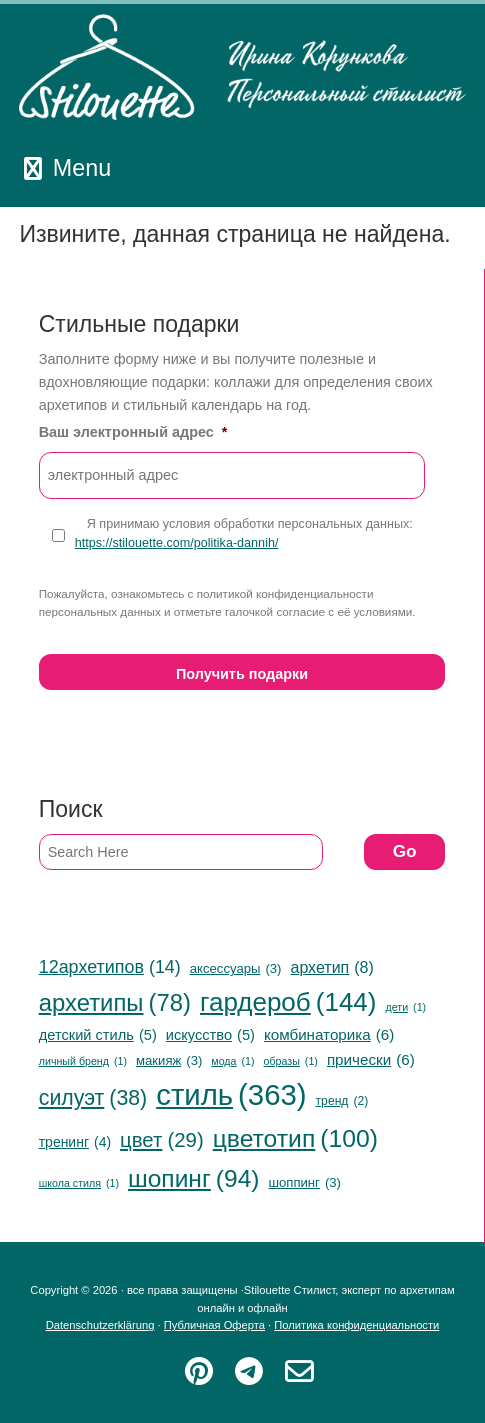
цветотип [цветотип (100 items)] (295, 1139)
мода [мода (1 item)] (232, 1061)
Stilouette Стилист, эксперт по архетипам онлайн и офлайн (242, 67)
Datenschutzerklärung (100, 1325)
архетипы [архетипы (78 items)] (115, 1003)
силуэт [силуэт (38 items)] (93, 1098)
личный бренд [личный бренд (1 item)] (83, 1061)
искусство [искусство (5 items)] (210, 1035)
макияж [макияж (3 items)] (169, 1060)
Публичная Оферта (214, 1325)
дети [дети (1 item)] (405, 1007)
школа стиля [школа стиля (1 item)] (79, 1183)
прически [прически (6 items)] (371, 1060)
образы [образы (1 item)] (291, 1061)
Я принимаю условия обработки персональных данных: (244, 534)
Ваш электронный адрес (133, 432)
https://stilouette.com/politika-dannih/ (177, 543)
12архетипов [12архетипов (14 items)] (110, 967)
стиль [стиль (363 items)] (231, 1095)
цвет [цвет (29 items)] (162, 1140)
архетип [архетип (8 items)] (331, 968)
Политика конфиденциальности (356, 1325)
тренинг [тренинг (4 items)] (75, 1142)
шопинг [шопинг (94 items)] (193, 1178)
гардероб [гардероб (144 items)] (288, 1003)
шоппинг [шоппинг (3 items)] (304, 1182)
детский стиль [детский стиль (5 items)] (98, 1035)
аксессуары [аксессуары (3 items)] (236, 968)
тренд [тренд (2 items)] (342, 1101)
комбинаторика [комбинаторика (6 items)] (329, 1035)
